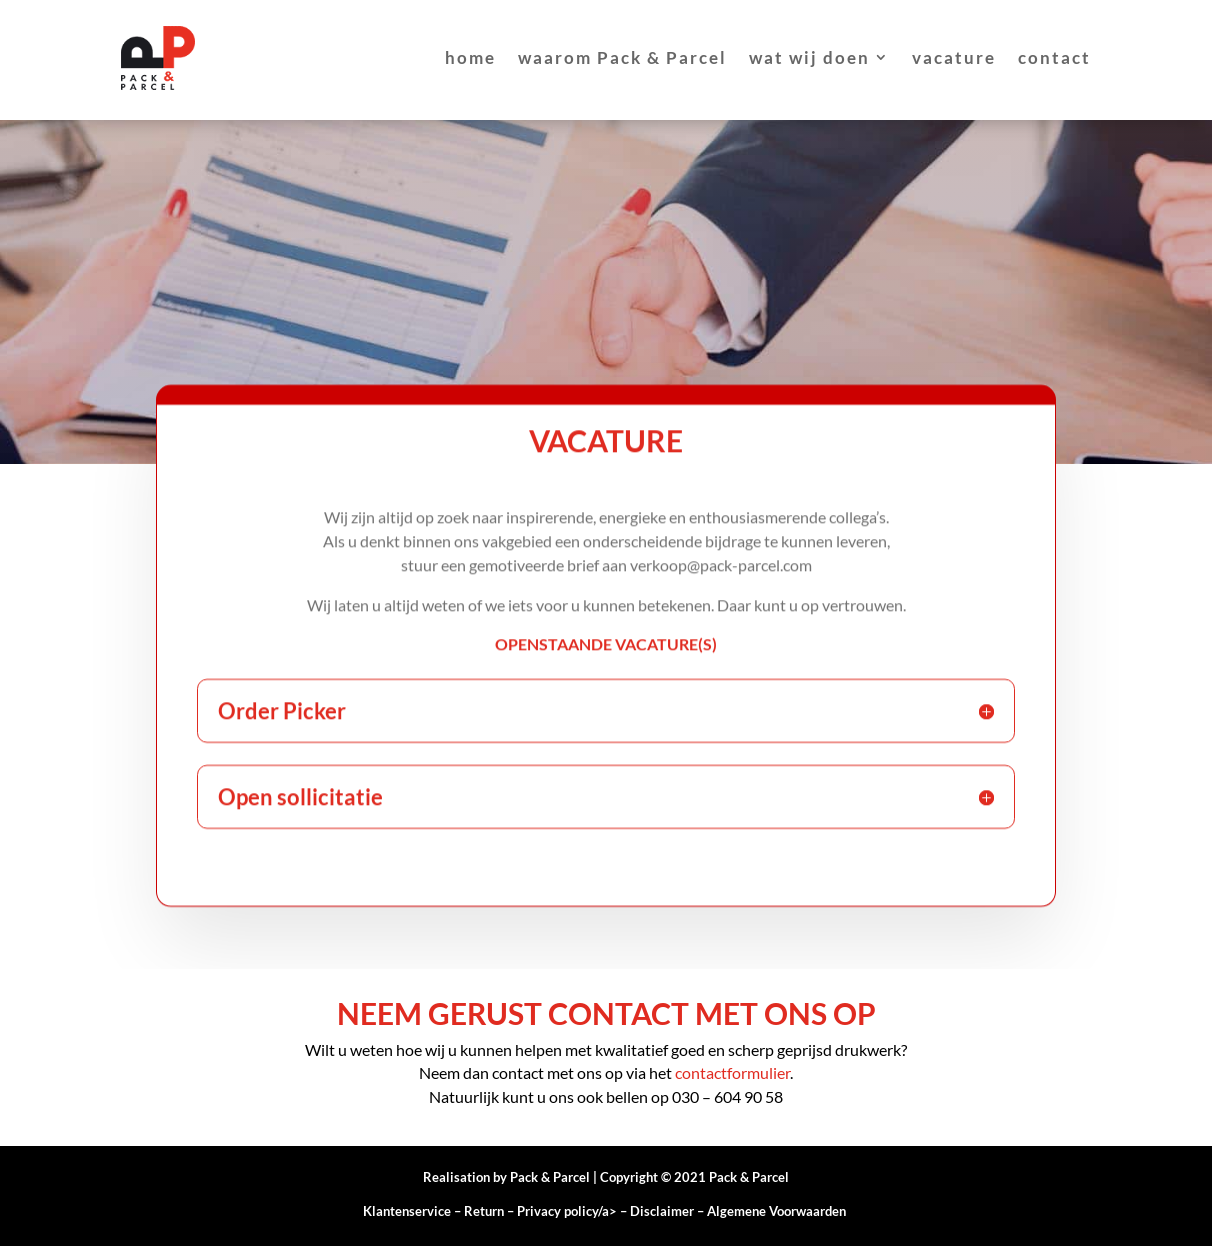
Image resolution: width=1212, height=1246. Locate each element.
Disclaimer (662, 1211)
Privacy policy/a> (573, 1211)
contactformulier (732, 1072)
